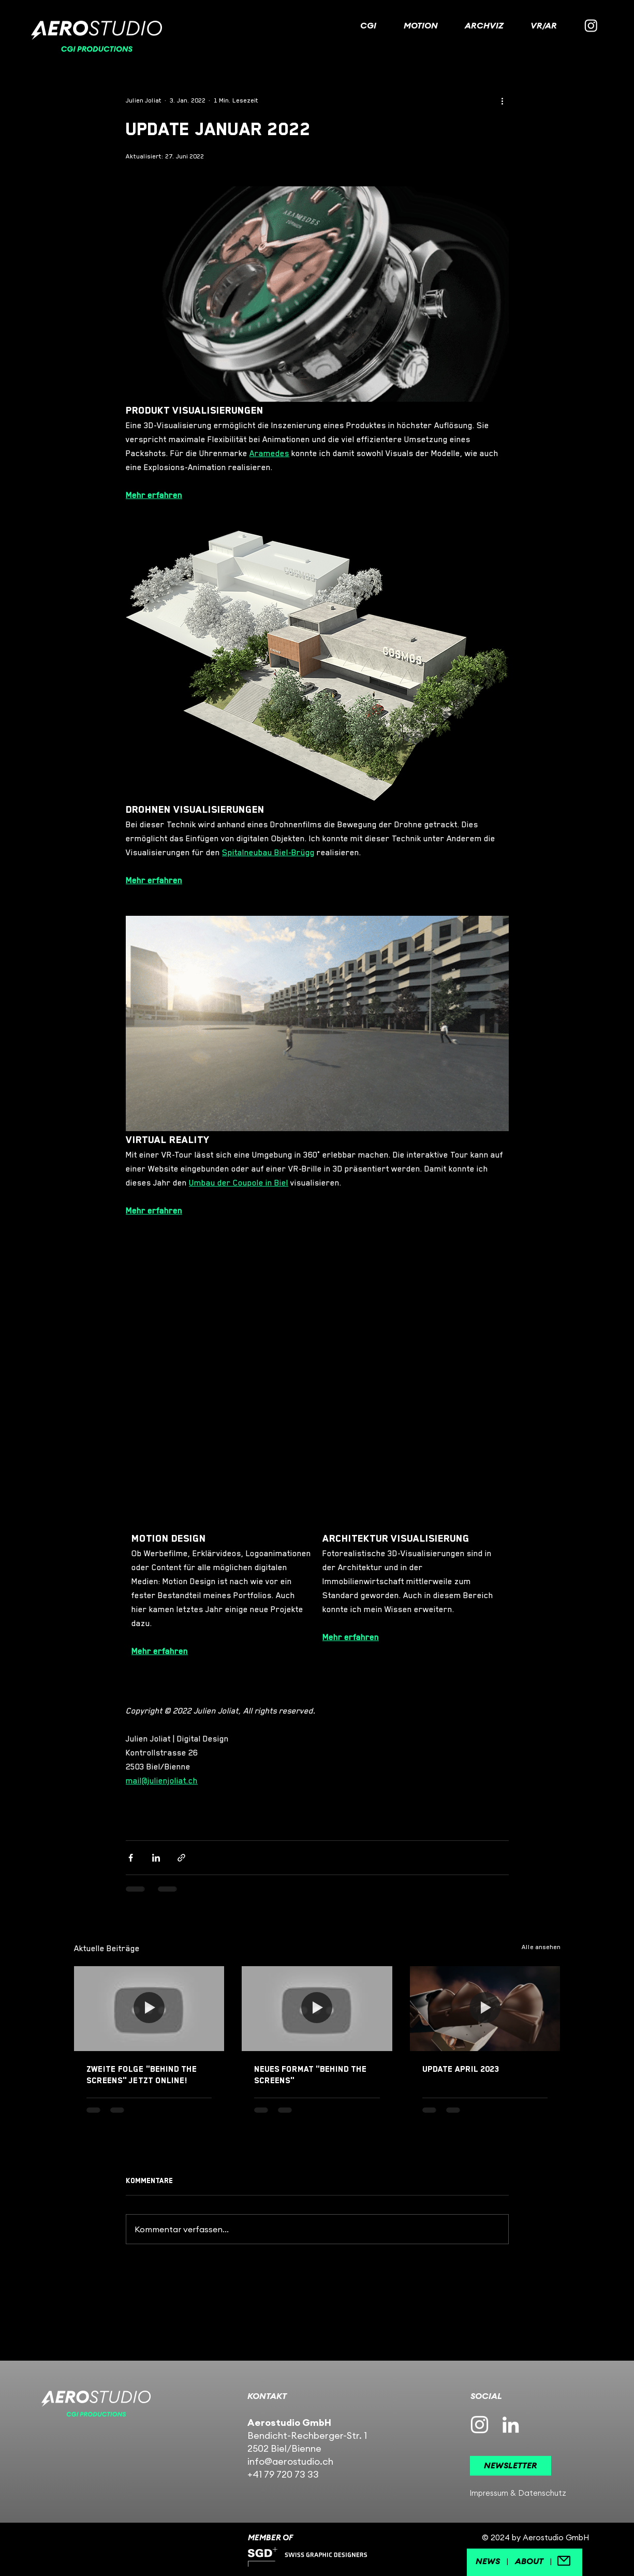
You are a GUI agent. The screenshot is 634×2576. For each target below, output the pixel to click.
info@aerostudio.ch (290, 2461)
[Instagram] (591, 25)
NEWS (488, 2561)
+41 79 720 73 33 (283, 2474)
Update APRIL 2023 (460, 2069)
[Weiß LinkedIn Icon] (510, 2424)
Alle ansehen (541, 1947)
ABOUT (529, 2561)
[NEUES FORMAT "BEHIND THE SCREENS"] (317, 2008)
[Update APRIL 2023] (485, 2008)
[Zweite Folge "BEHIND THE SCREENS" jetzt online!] (149, 2008)
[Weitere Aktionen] (502, 100)
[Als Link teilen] (181, 1858)
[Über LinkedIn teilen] (156, 1858)
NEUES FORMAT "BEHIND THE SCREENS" (310, 2075)
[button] (510, 2466)
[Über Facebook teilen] (131, 1858)
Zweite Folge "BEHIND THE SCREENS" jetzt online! (141, 2075)
